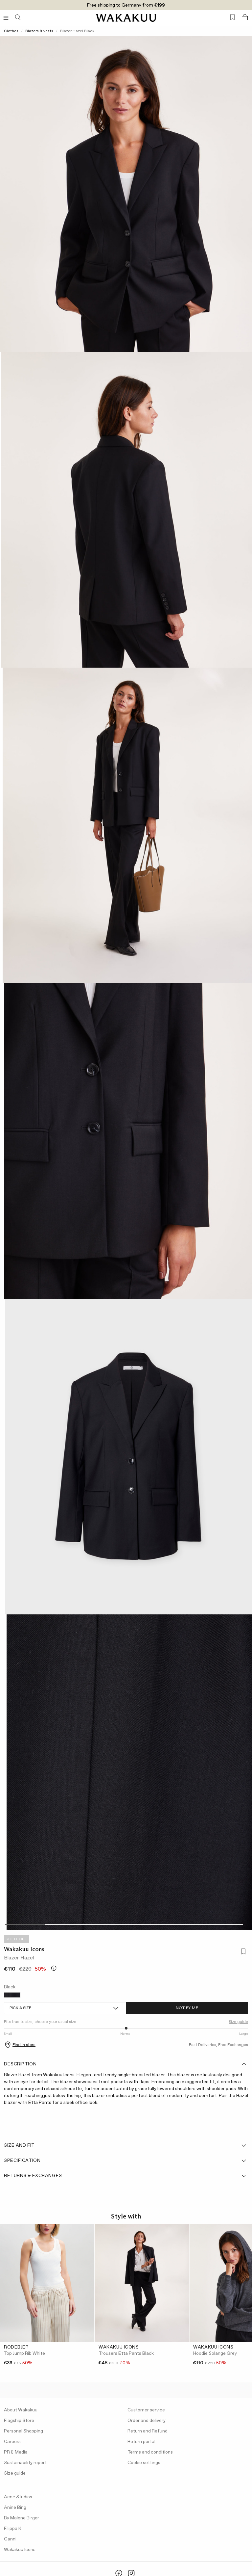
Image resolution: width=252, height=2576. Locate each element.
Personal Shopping (23, 2431)
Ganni (10, 2539)
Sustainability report (25, 2463)
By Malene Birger (21, 2518)
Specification (125, 2161)
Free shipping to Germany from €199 (126, 5)
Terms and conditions (150, 2452)
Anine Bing (15, 2507)
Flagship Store (19, 2421)
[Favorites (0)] (232, 17)
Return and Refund (147, 2431)
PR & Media (16, 2452)
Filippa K (12, 2529)
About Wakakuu (20, 2410)
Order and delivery (146, 2421)
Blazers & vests (39, 31)
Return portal (141, 2442)
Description (125, 2064)
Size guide (238, 2022)
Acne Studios (18, 2497)
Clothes (11, 31)
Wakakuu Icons (24, 1949)
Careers (12, 2442)
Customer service (146, 2410)
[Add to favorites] (242, 1952)
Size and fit (125, 2145)
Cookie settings (143, 2463)
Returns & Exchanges (125, 2176)
